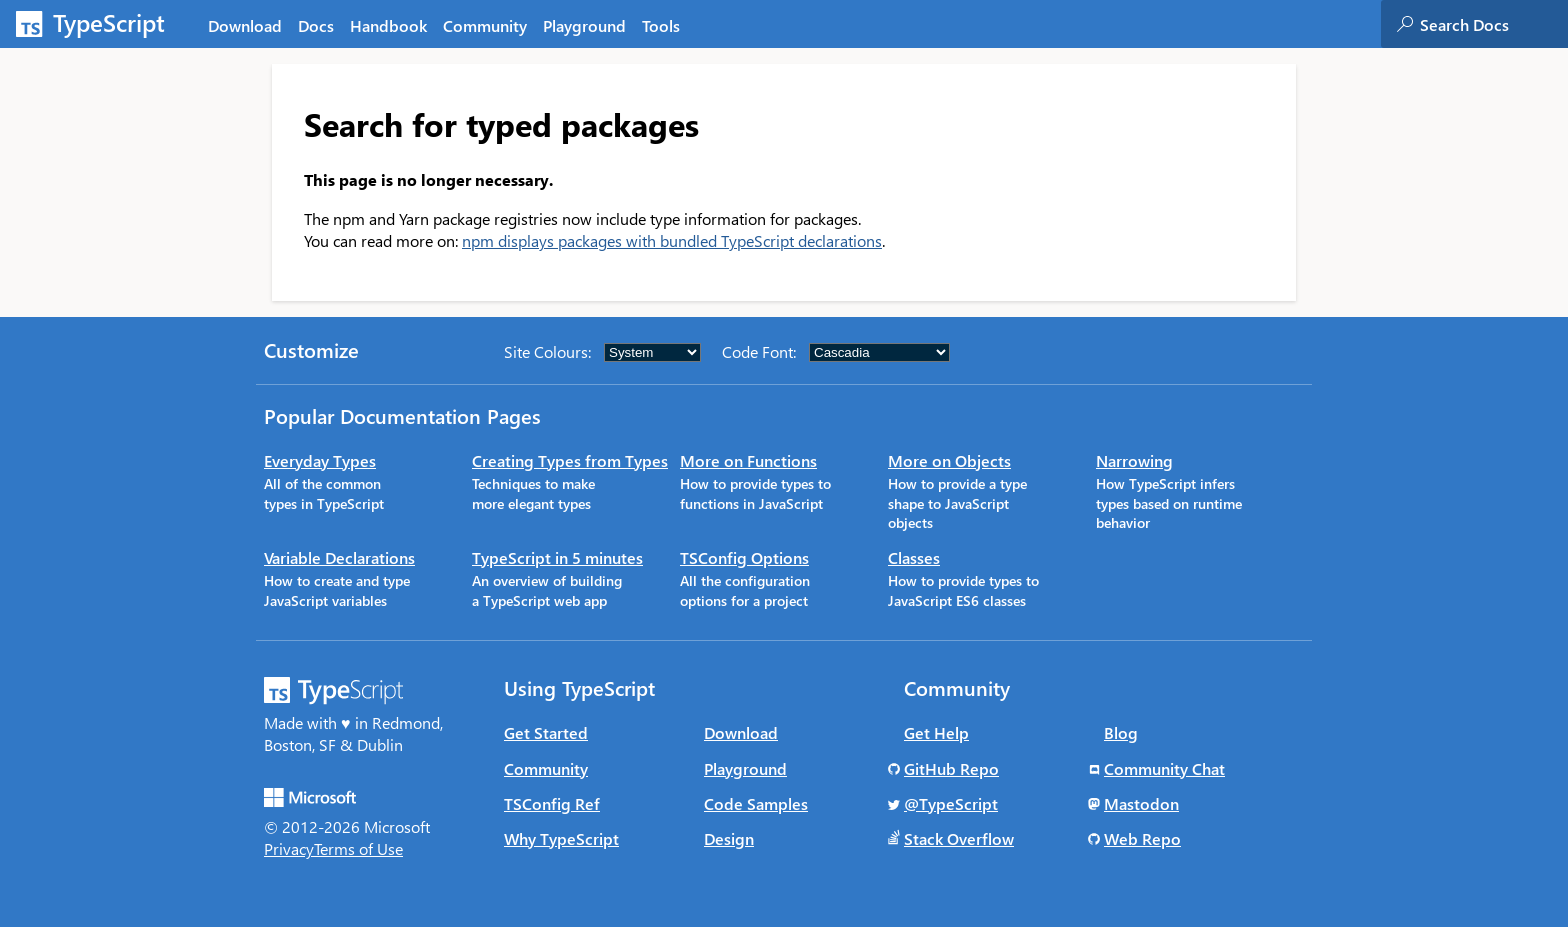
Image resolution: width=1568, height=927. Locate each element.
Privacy (289, 848)
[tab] (316, 24)
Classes (914, 557)
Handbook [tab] (388, 25)
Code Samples (756, 803)
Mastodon (1141, 803)
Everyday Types (320, 460)
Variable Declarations (339, 557)
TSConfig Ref (552, 803)
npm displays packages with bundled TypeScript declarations (672, 240)
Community (546, 768)
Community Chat (1164, 768)
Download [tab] (245, 25)
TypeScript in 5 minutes (557, 557)
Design (729, 838)
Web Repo (1142, 838)
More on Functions (748, 460)
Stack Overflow (959, 838)
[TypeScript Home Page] (100, 24)
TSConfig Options (744, 557)
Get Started (546, 732)
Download (741, 732)
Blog (1121, 732)
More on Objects (949, 460)
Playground (745, 768)
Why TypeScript (561, 838)
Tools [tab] (661, 25)
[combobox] (1493, 24)
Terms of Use (358, 848)
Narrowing (1134, 460)
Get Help (936, 732)
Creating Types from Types (570, 460)
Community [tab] (485, 25)
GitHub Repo (951, 768)
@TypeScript (951, 803)
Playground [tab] (584, 25)
